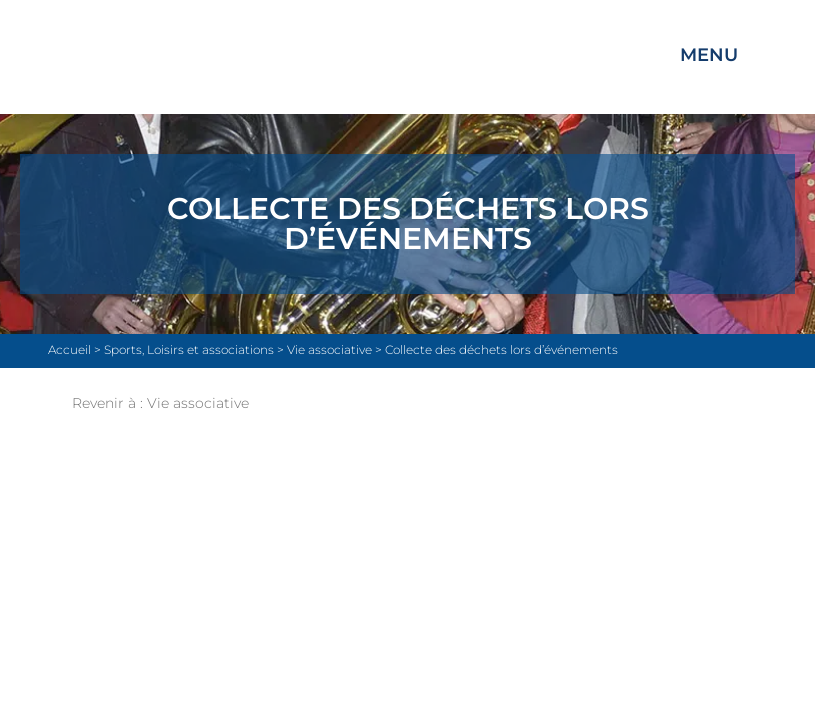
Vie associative (198, 403)
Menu (709, 55)
